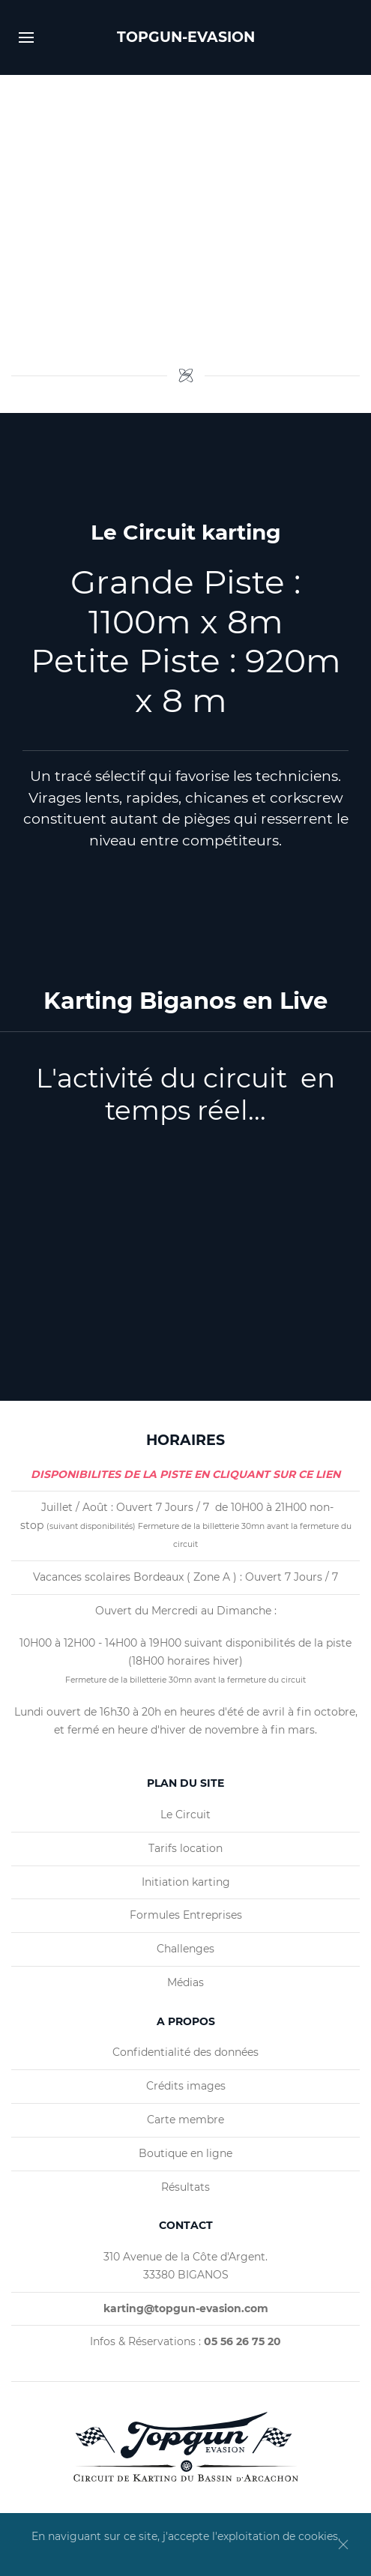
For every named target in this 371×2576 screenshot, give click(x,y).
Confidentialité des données (185, 2052)
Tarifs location (185, 1848)
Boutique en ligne (185, 2153)
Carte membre (185, 2119)
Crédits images (186, 2086)
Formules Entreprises (186, 1915)
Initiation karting (186, 1882)
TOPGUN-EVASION (186, 37)
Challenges (185, 1948)
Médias (185, 1982)
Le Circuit (185, 1814)
